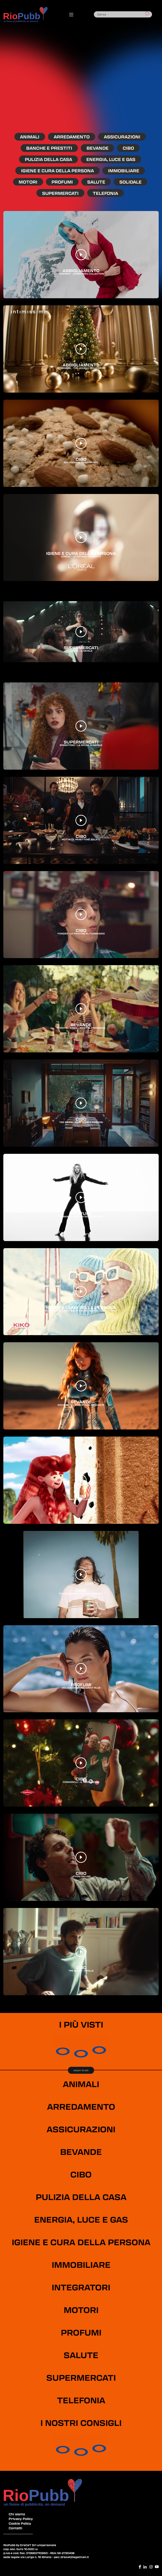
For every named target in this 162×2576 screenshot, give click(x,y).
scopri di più (81, 2070)
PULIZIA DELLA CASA (48, 159)
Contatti (15, 2528)
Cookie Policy (20, 2523)
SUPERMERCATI (60, 193)
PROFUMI (62, 182)
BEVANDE (98, 148)
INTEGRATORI (81, 2287)
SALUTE (96, 182)
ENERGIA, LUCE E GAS (110, 159)
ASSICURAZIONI (122, 137)
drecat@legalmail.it (75, 2557)
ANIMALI (29, 137)
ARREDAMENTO (72, 137)
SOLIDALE (130, 182)
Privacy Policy (21, 2518)
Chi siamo (17, 2514)
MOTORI (28, 182)
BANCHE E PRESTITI (49, 148)
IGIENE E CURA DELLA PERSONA (57, 170)
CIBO (128, 148)
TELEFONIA (105, 193)
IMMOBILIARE (123, 170)
